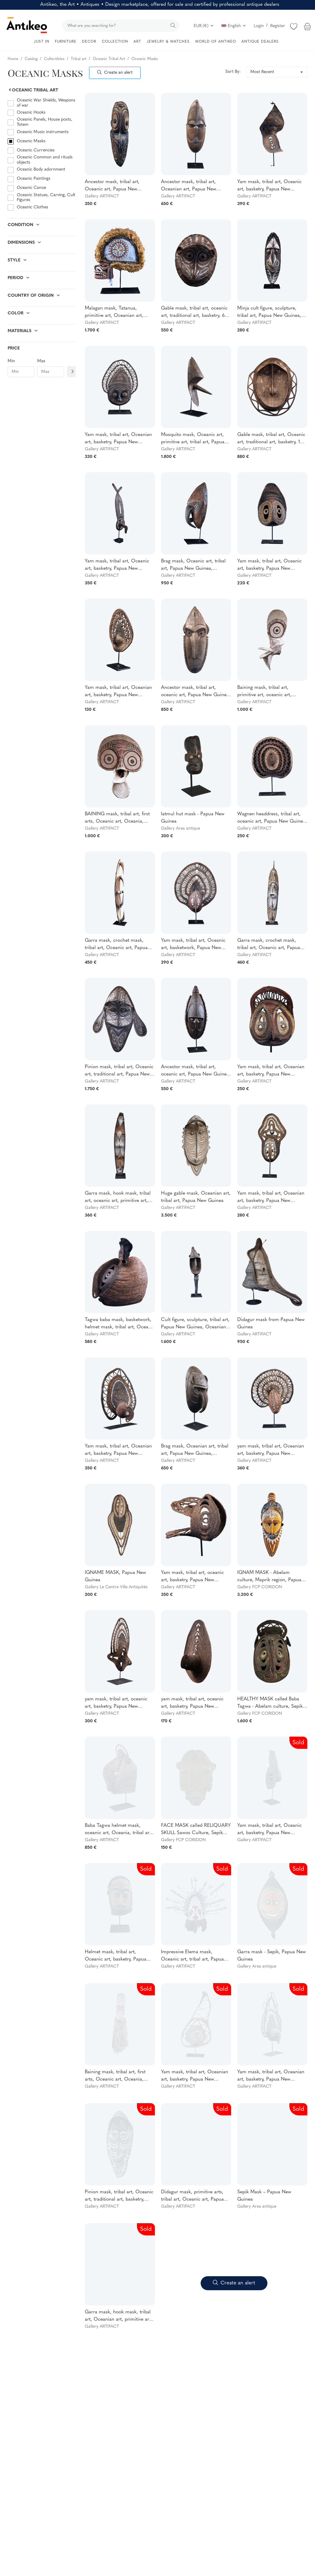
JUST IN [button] (41, 42)
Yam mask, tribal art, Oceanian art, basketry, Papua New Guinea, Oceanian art (270, 1071)
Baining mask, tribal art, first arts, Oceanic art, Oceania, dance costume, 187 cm (115, 2076)
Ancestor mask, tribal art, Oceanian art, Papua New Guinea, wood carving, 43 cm (193, 186)
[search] (121, 26)
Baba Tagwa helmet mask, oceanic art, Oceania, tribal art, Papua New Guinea (118, 1830)
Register (277, 26)
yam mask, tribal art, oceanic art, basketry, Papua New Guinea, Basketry (116, 1703)
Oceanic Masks (31, 141)
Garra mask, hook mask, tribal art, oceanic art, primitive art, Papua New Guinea (118, 1197)
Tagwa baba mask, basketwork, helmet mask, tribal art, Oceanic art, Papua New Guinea (120, 1324)
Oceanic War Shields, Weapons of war (46, 103)
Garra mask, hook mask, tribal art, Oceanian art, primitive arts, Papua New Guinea (119, 2316)
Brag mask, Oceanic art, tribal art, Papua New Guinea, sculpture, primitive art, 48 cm (194, 565)
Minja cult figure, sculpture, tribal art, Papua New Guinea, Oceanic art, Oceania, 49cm (269, 312)
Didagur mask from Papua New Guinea (271, 1323)
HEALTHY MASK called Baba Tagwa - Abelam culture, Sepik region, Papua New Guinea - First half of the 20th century (270, 1703)
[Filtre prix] (72, 371)
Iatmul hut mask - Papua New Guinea (192, 818)
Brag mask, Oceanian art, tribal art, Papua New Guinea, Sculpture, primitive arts (194, 1450)
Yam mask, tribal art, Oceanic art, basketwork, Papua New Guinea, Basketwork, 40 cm (193, 944)
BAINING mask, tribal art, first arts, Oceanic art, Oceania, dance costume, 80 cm (117, 818)
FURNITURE (66, 42)
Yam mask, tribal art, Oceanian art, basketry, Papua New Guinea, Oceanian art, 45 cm (118, 439)
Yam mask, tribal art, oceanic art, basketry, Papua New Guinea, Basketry (192, 1577)
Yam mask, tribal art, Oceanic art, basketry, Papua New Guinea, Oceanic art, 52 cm (117, 565)
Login (259, 26)
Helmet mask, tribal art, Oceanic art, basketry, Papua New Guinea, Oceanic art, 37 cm (116, 1956)
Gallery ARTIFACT (102, 196)
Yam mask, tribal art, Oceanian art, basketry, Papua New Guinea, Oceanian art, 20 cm (118, 692)
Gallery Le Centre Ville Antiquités (116, 1587)
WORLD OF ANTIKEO (215, 42)
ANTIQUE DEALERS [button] (260, 42)
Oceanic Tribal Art (33, 90)
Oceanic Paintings (33, 178)
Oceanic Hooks (31, 112)
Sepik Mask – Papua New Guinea (264, 2196)
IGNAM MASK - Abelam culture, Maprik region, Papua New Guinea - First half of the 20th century (269, 1577)
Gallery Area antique (180, 828)
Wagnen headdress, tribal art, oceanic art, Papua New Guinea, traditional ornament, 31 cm (272, 818)
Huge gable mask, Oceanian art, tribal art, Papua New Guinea (196, 1197)
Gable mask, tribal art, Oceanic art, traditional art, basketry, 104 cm (271, 439)
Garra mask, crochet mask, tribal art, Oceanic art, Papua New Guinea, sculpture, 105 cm (119, 944)
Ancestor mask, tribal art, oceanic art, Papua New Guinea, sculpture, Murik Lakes (196, 1071)
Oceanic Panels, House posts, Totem (44, 122)
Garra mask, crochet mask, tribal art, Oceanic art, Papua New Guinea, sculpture (268, 944)
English (233, 26)
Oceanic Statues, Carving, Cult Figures (46, 198)
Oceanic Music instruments (43, 132)
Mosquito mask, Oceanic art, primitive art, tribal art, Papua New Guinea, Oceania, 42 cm (193, 439)
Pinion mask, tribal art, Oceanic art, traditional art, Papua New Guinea (119, 1071)
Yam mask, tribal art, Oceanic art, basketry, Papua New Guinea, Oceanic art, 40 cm (269, 186)
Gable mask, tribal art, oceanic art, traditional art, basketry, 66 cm (194, 312)
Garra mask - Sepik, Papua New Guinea (271, 1956)
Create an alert (115, 72)
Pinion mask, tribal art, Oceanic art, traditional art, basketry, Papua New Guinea (119, 2196)
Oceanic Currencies (36, 150)
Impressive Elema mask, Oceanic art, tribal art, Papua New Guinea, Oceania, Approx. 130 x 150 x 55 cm (194, 1956)
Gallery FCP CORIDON (259, 1587)
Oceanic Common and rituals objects (45, 160)
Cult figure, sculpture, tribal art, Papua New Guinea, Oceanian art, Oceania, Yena (195, 1324)
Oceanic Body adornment (41, 169)
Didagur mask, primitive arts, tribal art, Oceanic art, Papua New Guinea (192, 2196)
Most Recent (262, 72)
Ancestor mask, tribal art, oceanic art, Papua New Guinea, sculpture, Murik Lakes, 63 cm (196, 692)
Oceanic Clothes (32, 207)
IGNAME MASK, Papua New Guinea (115, 1576)
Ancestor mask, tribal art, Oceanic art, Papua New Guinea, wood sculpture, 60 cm (119, 186)
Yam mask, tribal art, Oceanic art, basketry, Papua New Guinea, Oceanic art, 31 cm (269, 1830)
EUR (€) (204, 26)
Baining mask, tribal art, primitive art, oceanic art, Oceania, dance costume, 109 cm (269, 692)
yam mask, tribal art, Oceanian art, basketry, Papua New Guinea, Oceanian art (270, 1450)
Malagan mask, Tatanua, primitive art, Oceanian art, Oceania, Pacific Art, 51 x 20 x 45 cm (117, 312)
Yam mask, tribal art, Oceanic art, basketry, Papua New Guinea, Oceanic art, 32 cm (269, 565)
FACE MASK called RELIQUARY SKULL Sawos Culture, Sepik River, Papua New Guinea (196, 1830)
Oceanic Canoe (31, 188)
